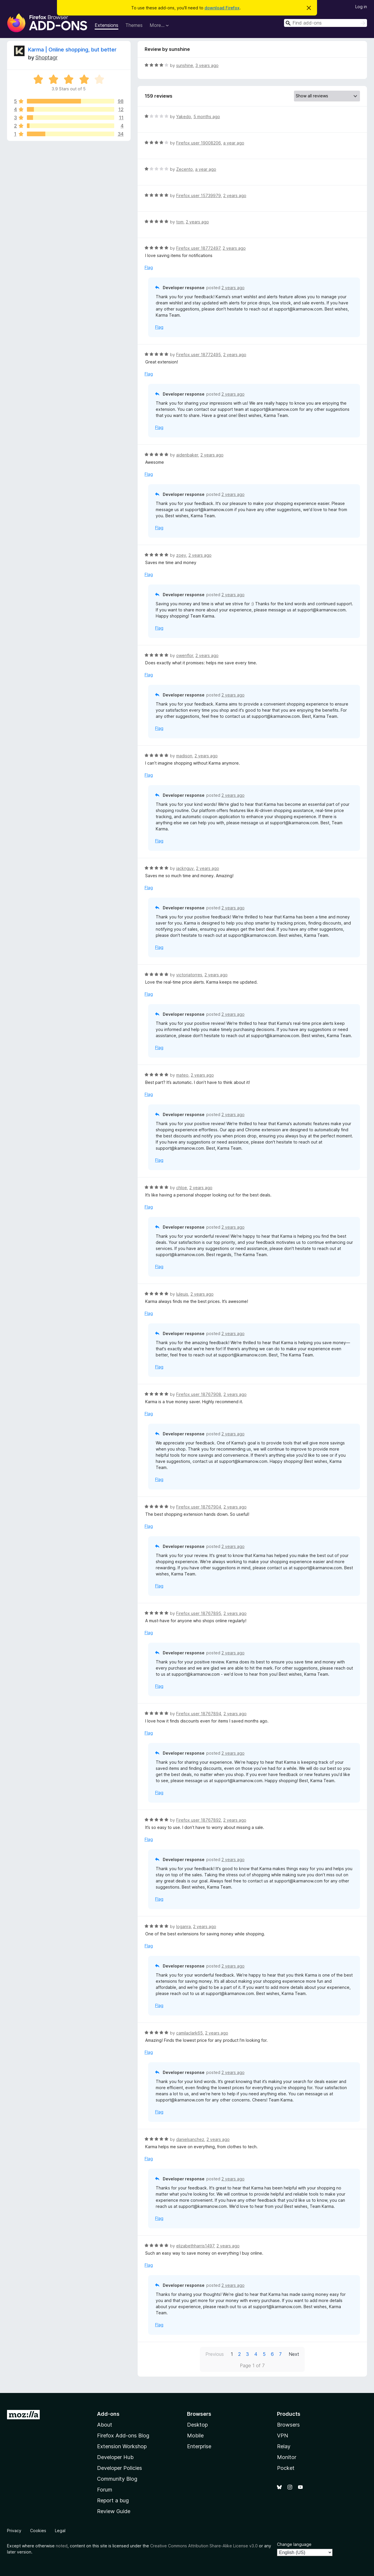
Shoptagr (46, 57)
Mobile (195, 2435)
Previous (214, 2354)
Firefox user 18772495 (198, 354)
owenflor (184, 655)
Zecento (184, 169)
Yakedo (183, 116)
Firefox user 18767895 (198, 1613)
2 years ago (234, 195)
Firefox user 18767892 (198, 1820)
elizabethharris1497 (195, 2245)
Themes (134, 25)
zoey (181, 555)
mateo (182, 1075)
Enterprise (199, 2446)
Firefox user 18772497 (198, 248)
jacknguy (185, 868)
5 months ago (206, 116)
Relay (283, 2446)
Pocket (286, 2468)
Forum (104, 2490)
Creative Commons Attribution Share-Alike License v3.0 (204, 2545)
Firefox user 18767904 (198, 1506)
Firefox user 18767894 (198, 1713)
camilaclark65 (189, 2032)
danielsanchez (190, 2139)
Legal (60, 2530)
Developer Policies (119, 2468)
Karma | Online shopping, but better (72, 49)
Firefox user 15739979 (198, 195)
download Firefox (222, 7)
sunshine (184, 65)
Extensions (106, 25)
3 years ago (207, 65)
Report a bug (113, 2500)
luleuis (182, 1294)
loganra (183, 1926)
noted (61, 2545)
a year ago (233, 142)
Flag (149, 267)
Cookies (38, 2530)
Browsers (288, 2425)
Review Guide (113, 2511)
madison (184, 755)
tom (179, 221)
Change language (294, 2544)
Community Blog (117, 2479)
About (104, 2425)
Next (294, 2354)
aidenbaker (187, 454)
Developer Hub (115, 2457)
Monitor (286, 2457)
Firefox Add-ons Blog (123, 2435)
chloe (181, 1187)
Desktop (197, 2425)
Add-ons (108, 2414)
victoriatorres (189, 974)
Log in (361, 6)
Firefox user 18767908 (198, 1394)
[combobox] (325, 23)
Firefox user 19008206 (198, 142)
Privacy (14, 2530)
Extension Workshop (122, 2446)
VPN (282, 2435)
